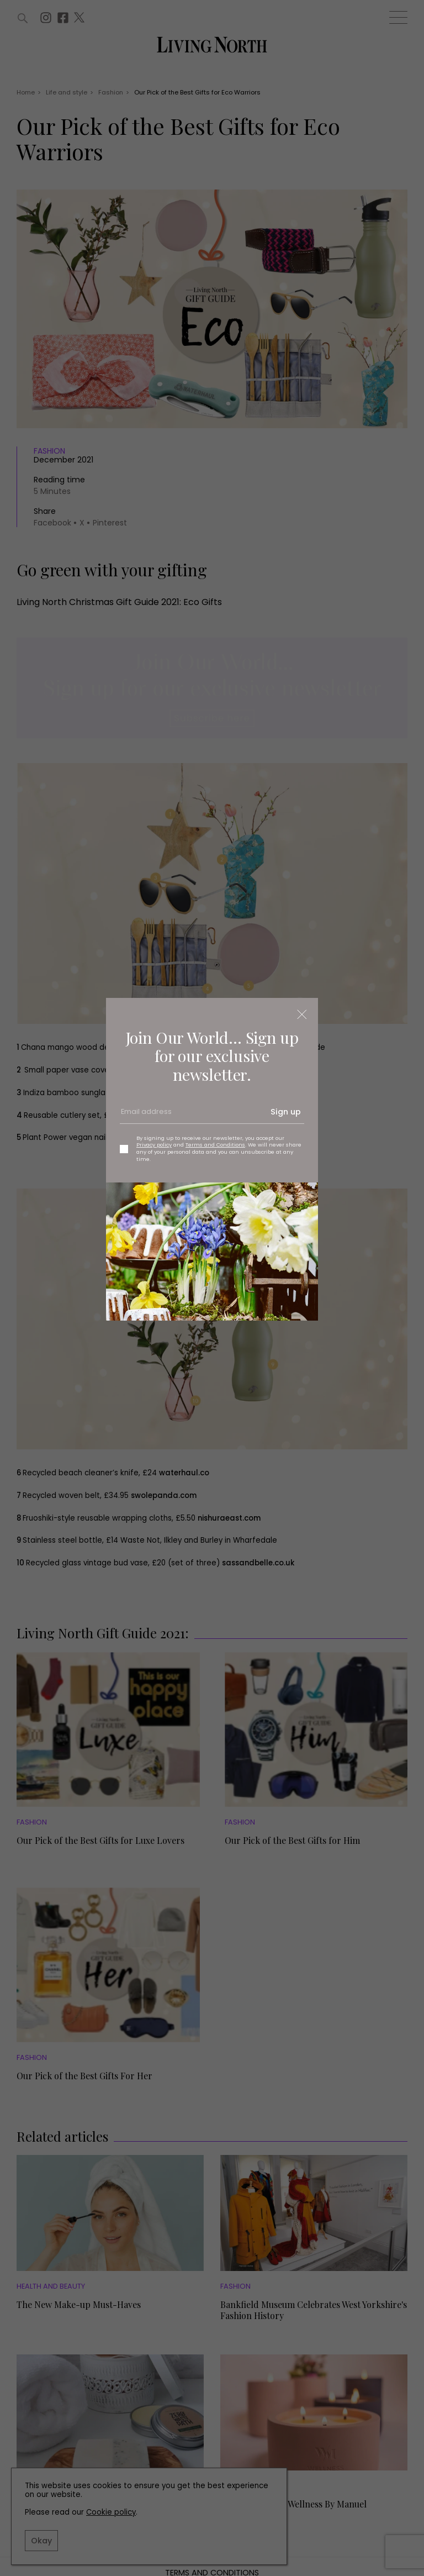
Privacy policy (154, 1144)
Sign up (286, 1111)
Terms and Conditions (215, 1144)
